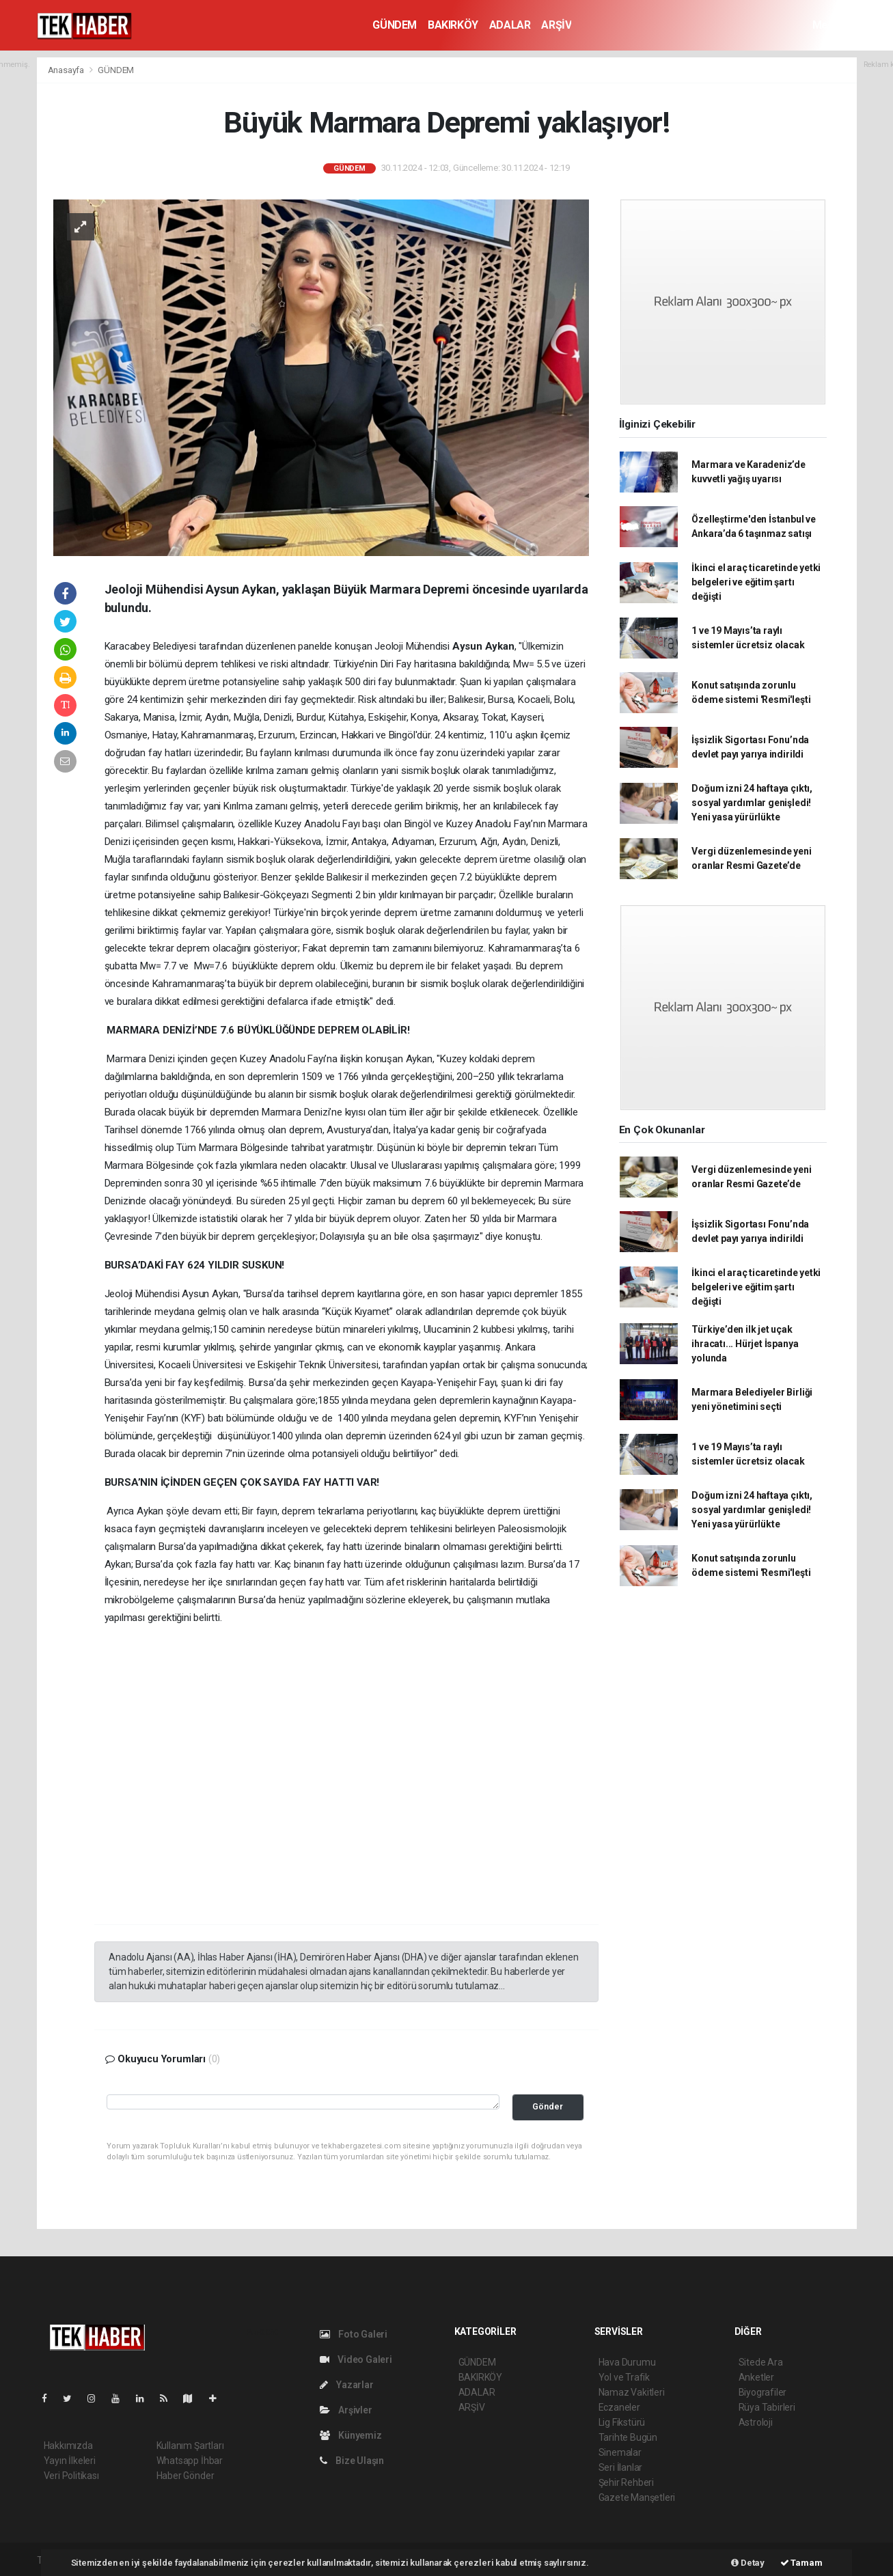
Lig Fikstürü (622, 2422)
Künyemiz (351, 2435)
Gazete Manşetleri (637, 2497)
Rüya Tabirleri (767, 2407)
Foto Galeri (354, 2334)
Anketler (756, 2377)
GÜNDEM (394, 24)
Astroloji (756, 2422)
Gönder (547, 2106)
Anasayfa (67, 70)
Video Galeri (356, 2359)
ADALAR (510, 24)
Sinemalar (620, 2452)
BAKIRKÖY (453, 24)
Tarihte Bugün (628, 2437)
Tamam (801, 2563)
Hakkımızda (68, 2445)
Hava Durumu (627, 2362)
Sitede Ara (761, 2362)
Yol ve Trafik (624, 2377)
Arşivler (346, 2410)
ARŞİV (556, 24)
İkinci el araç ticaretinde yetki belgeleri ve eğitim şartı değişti (756, 582)
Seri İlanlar (621, 2467)
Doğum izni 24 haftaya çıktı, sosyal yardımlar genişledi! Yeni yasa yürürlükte (751, 802)
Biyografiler (763, 2392)
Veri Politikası (71, 2475)
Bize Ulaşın (352, 2460)
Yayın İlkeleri (70, 2460)
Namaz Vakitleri (632, 2392)
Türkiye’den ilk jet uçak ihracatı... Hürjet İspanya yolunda (744, 1343)
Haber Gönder (185, 2475)
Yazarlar (347, 2384)
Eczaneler (619, 2407)
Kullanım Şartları (190, 2445)
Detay (748, 2563)
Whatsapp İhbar (189, 2460)
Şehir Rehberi (627, 2482)
